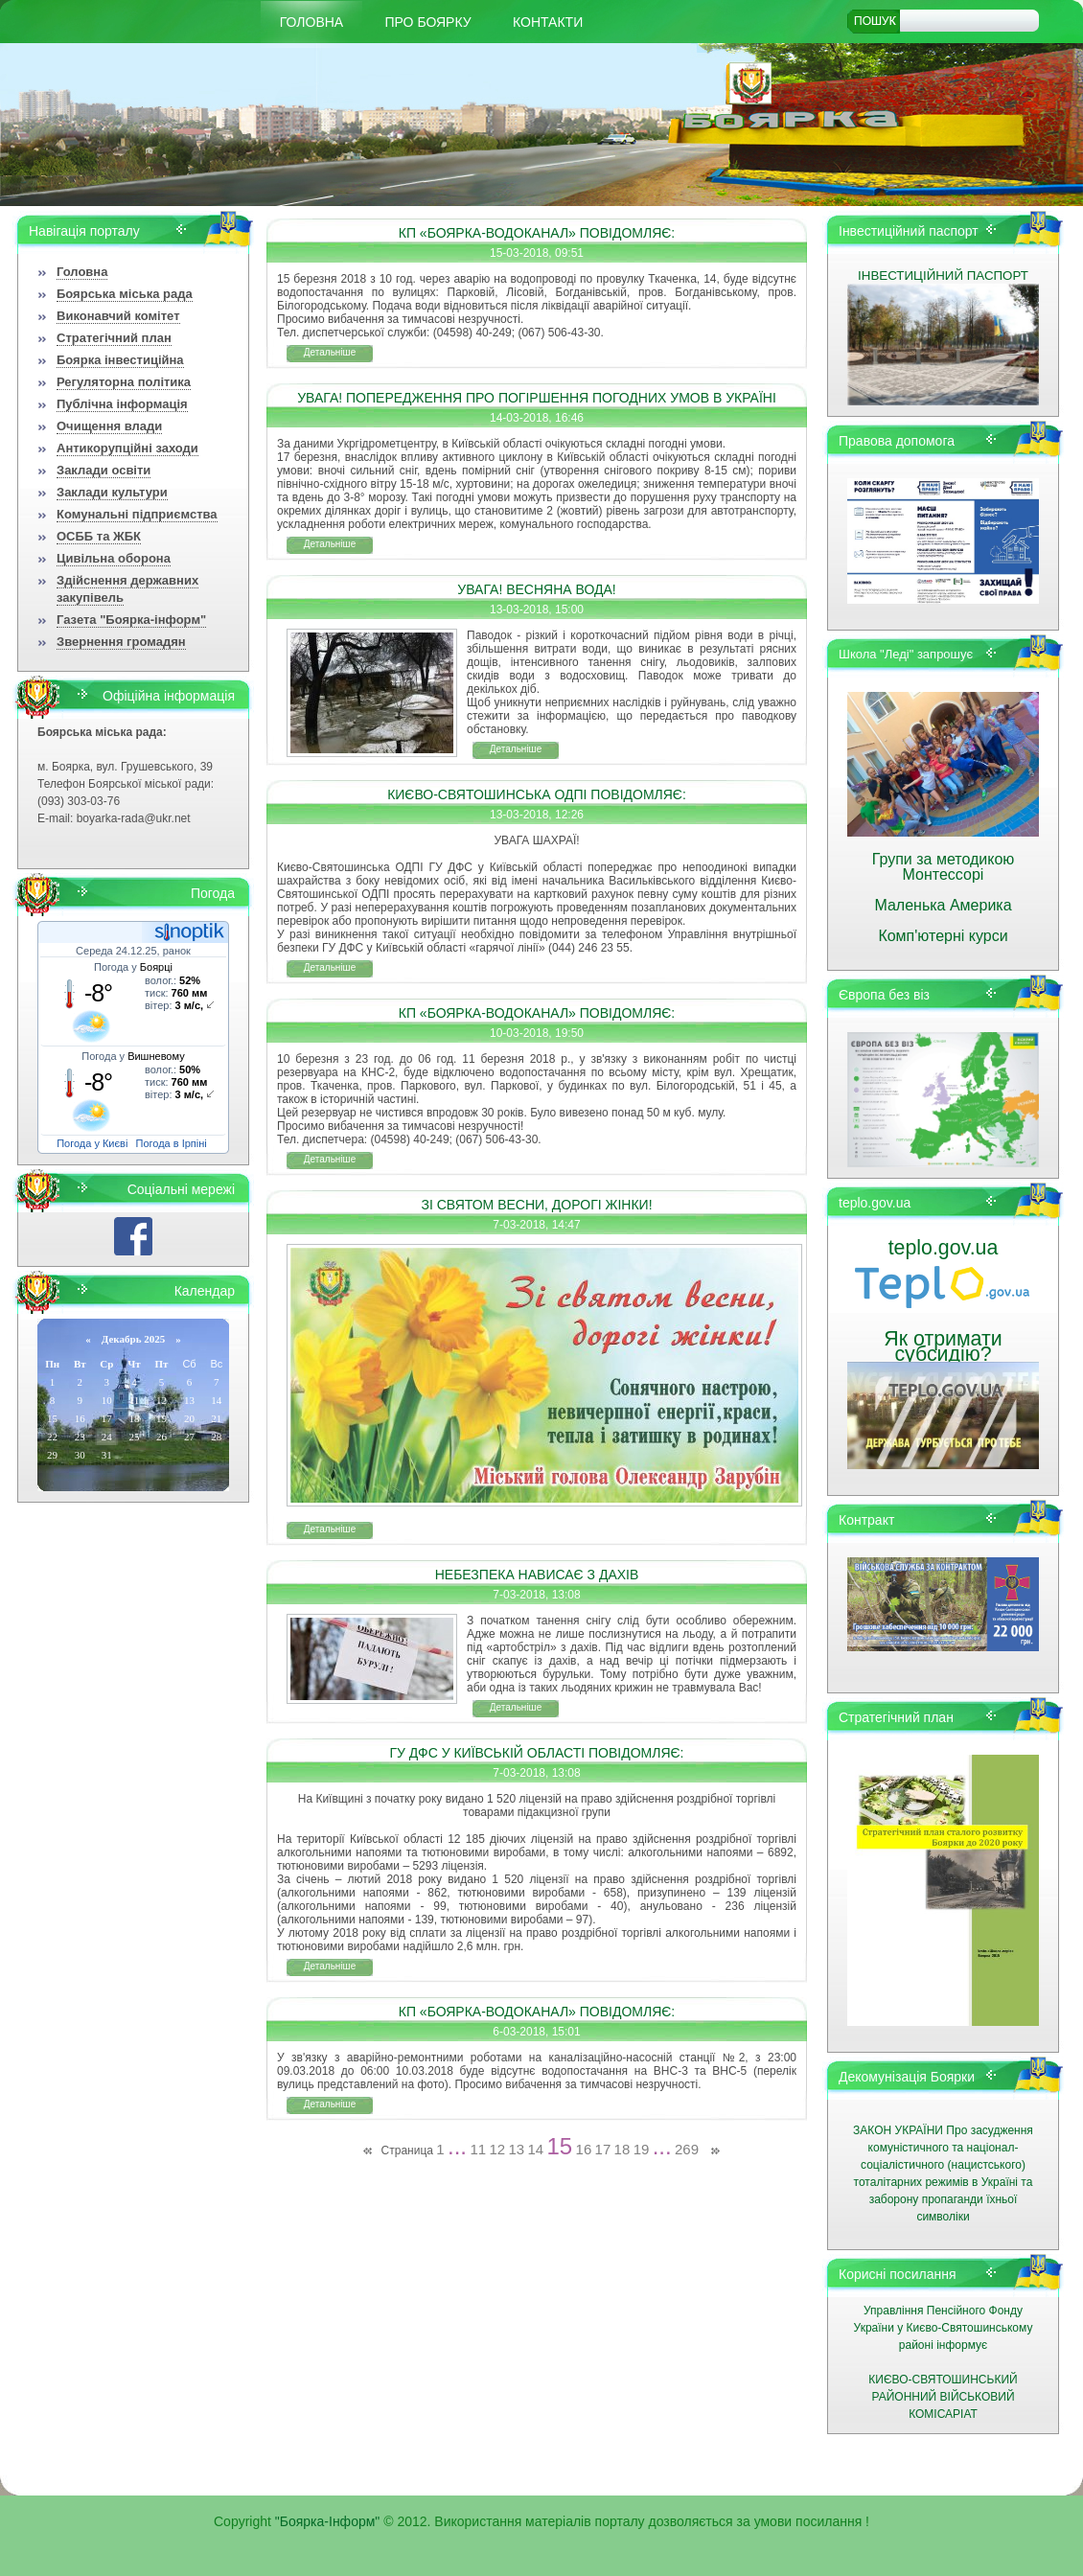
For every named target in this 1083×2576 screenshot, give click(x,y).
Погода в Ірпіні (171, 1143)
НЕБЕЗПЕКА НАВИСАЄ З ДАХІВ (537, 1574)
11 (478, 2149)
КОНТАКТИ (548, 22)
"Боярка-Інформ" (327, 2521)
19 (642, 2149)
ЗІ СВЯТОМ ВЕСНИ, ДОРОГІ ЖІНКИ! (536, 1204)
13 (516, 2149)
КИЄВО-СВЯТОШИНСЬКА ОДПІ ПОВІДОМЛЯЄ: (536, 794)
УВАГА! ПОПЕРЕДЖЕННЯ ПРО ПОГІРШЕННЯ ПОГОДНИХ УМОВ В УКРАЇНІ (536, 397)
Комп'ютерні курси (942, 936)
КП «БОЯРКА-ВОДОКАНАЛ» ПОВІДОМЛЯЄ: (537, 233)
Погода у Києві (92, 1143)
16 (584, 2149)
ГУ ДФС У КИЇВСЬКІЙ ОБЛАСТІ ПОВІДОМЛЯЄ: (537, 1752)
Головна (311, 22)
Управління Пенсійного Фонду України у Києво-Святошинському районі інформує (943, 2328)
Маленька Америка (942, 905)
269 (687, 2149)
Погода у (133, 967)
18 (622, 2149)
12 (497, 2149)
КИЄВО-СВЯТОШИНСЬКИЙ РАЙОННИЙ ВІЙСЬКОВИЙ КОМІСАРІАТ (942, 2397)
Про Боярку (428, 22)
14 (535, 2149)
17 (603, 2149)
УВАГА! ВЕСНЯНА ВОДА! (536, 589)
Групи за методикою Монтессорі (943, 867)
